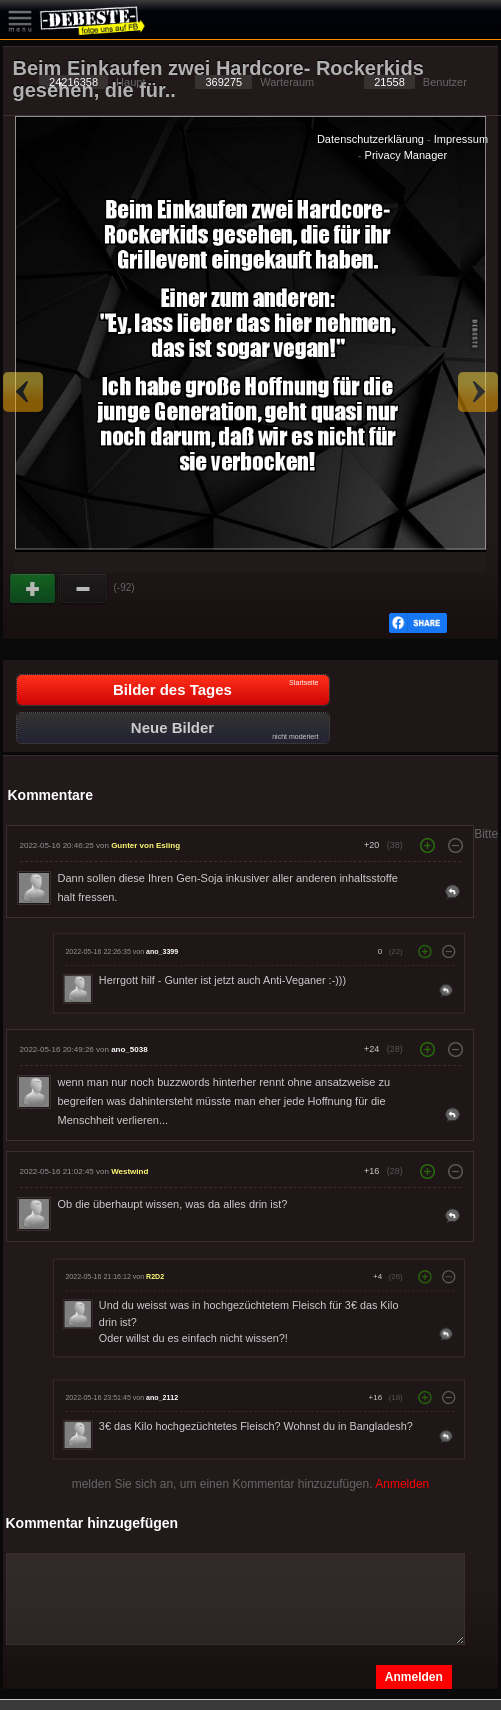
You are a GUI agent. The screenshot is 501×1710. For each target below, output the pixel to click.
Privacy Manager (406, 155)
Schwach (84, 589)
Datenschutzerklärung (370, 139)
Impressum (461, 139)
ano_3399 (162, 951)
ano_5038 (129, 1049)
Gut (34, 589)
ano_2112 (162, 1397)
